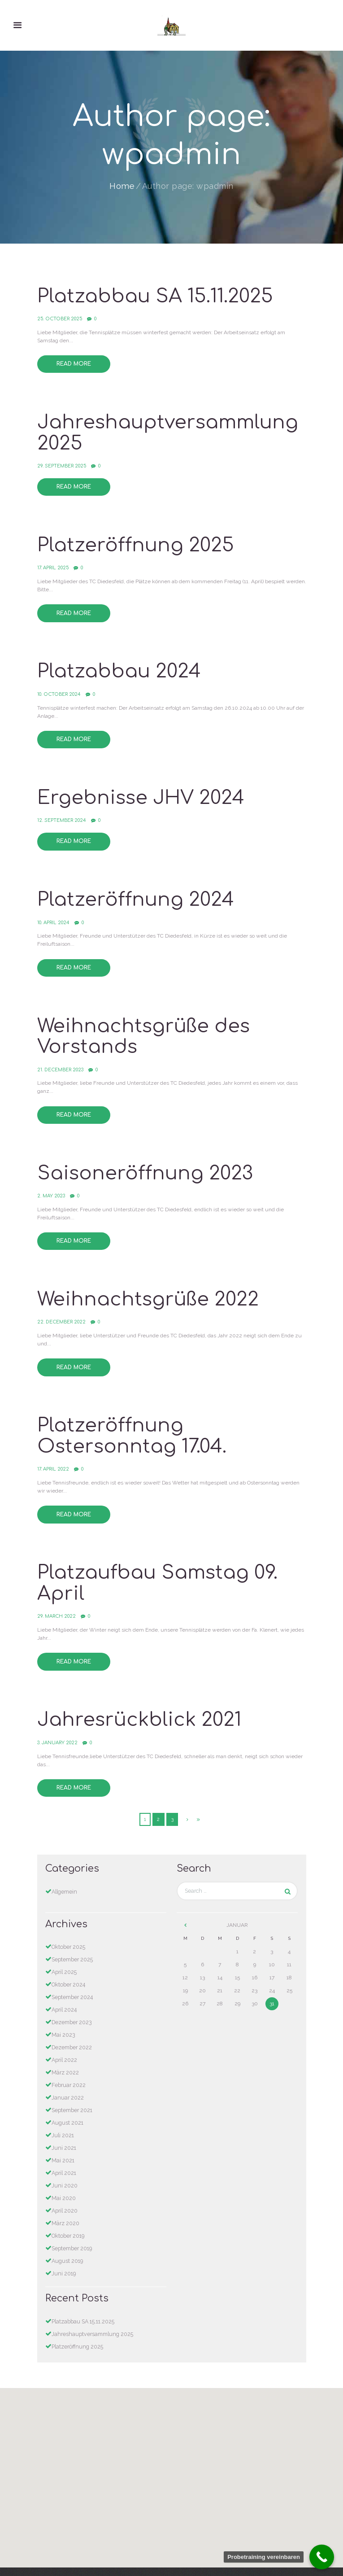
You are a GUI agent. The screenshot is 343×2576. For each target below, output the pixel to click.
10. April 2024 (53, 912)
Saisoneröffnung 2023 (142, 1160)
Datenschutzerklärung (171, 2549)
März (65, 2045)
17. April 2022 (53, 1451)
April (64, 1948)
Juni (64, 2117)
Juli (63, 2105)
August (67, 2093)
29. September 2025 (61, 462)
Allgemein (64, 1869)
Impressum (171, 2557)
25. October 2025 (58, 317)
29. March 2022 (56, 1596)
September (72, 1936)
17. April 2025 (52, 562)
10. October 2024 (57, 687)
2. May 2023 (51, 1181)
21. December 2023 (59, 1057)
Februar (68, 2057)
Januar (67, 2069)
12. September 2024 (61, 812)
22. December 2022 (61, 1306)
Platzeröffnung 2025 (133, 541)
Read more (73, 362)
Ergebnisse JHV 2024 (138, 790)
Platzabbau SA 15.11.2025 (153, 295)
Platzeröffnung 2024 (133, 890)
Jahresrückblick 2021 (136, 1699)
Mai (63, 2008)
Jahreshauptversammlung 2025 (165, 430)
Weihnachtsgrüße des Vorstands (140, 1025)
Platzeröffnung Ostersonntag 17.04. (129, 1419)
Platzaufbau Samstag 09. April (155, 1564)
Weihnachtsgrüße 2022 (144, 1285)
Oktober (68, 1924)
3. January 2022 (57, 1721)
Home (122, 186)
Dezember (71, 1996)
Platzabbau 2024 (117, 665)
